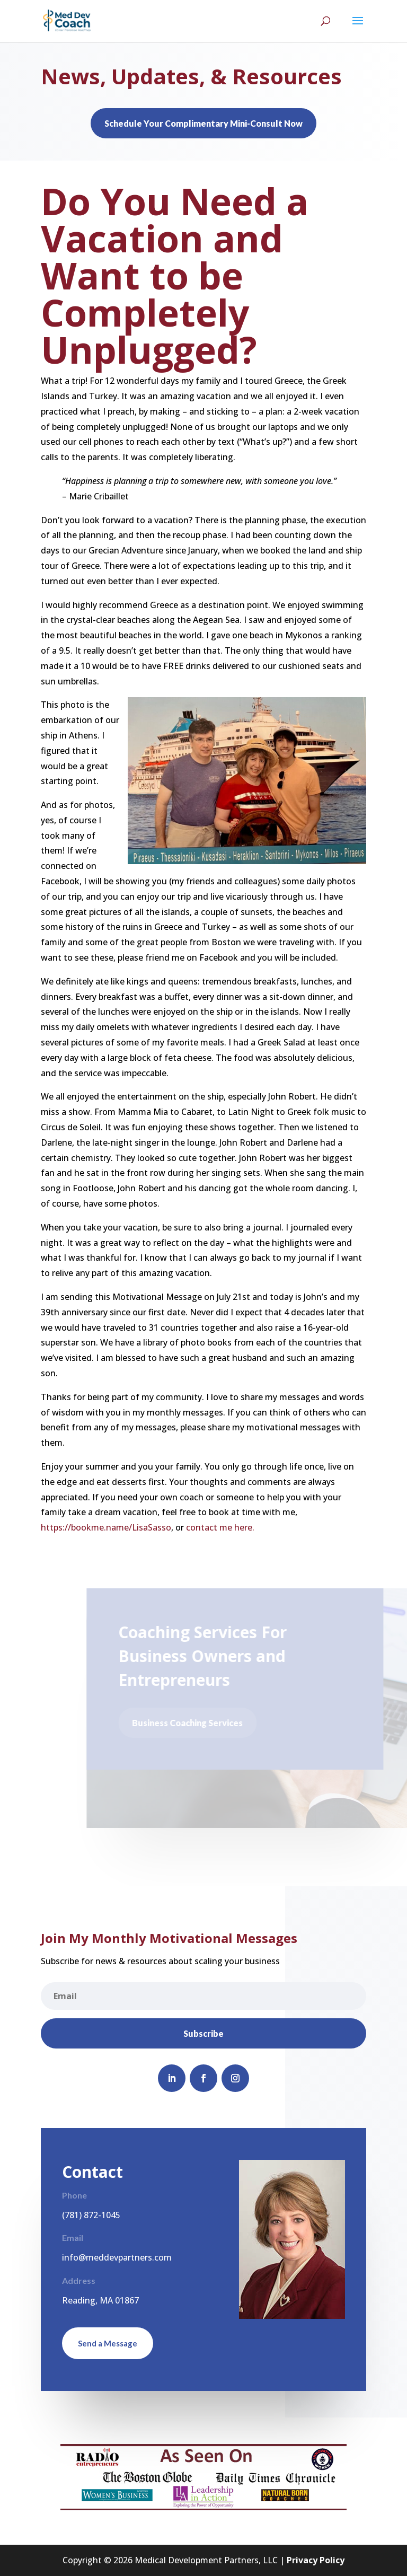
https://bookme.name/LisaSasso (106, 1527)
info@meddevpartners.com (117, 2257)
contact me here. (219, 1527)
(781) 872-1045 (91, 2215)
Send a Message (107, 2343)
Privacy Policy (315, 2560)
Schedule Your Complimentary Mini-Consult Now (203, 123)
